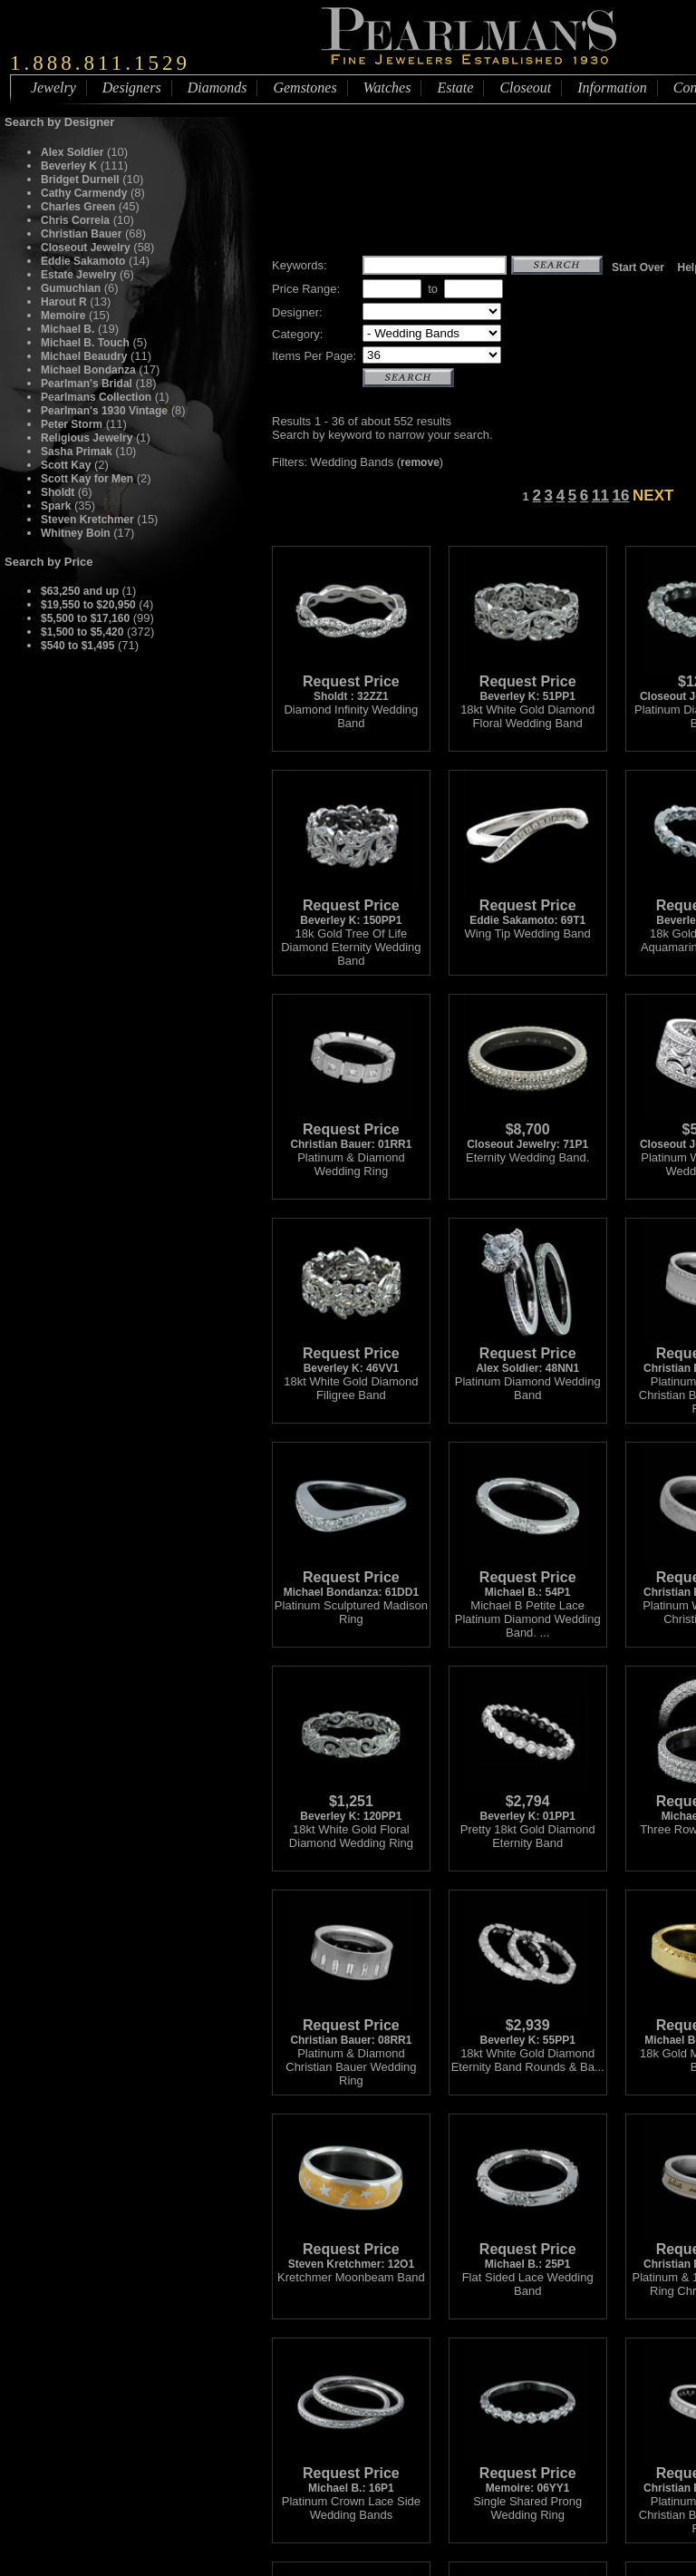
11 (600, 495)
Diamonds (217, 87)
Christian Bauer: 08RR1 (350, 2026)
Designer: (297, 312)
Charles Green (78, 206)
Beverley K (69, 166)
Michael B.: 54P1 (527, 1579)
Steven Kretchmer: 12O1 (350, 2250)
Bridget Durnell (80, 179)
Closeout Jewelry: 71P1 (527, 1131)
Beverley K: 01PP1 (527, 1803)
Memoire (63, 315)
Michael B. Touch (85, 342)
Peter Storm (71, 424)
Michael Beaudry (84, 356)
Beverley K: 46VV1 (350, 1355)
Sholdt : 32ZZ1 (350, 683)
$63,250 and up (81, 591)
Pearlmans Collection (96, 397)
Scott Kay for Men (87, 478)
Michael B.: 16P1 (350, 2474)
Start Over (638, 267)
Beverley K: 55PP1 (527, 2026)
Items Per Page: (314, 356)
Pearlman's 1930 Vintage (104, 410)
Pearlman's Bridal (86, 383)
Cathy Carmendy (84, 193)
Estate (455, 87)
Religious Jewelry (86, 438)
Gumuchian (71, 288)
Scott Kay (66, 465)
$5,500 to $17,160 (85, 618)
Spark (56, 506)
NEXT (653, 495)
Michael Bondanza (88, 370)
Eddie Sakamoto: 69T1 (527, 907)
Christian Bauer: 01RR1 (350, 1131)
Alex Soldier (72, 152)
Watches (387, 87)
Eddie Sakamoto (83, 261)
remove (420, 462)
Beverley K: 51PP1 (527, 683)
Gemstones (304, 87)
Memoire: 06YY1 (527, 2474)
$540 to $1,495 (77, 645)
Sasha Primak (76, 451)
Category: (297, 334)
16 (620, 495)
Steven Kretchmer (87, 519)
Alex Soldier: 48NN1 (527, 1355)
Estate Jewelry (78, 274)
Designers (131, 87)
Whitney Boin (76, 533)
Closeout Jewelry (85, 247)
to (433, 289)
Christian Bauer (81, 234)
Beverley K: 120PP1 (350, 1803)
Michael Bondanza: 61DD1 (351, 1579)
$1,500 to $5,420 (82, 632)
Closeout (525, 87)
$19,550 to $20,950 (88, 604)
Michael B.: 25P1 (527, 2250)
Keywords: (299, 265)
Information (611, 87)
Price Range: (306, 289)
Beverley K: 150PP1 (350, 907)
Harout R (64, 302)
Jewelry (53, 87)
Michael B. (67, 329)
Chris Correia (75, 220)
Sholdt (59, 492)
